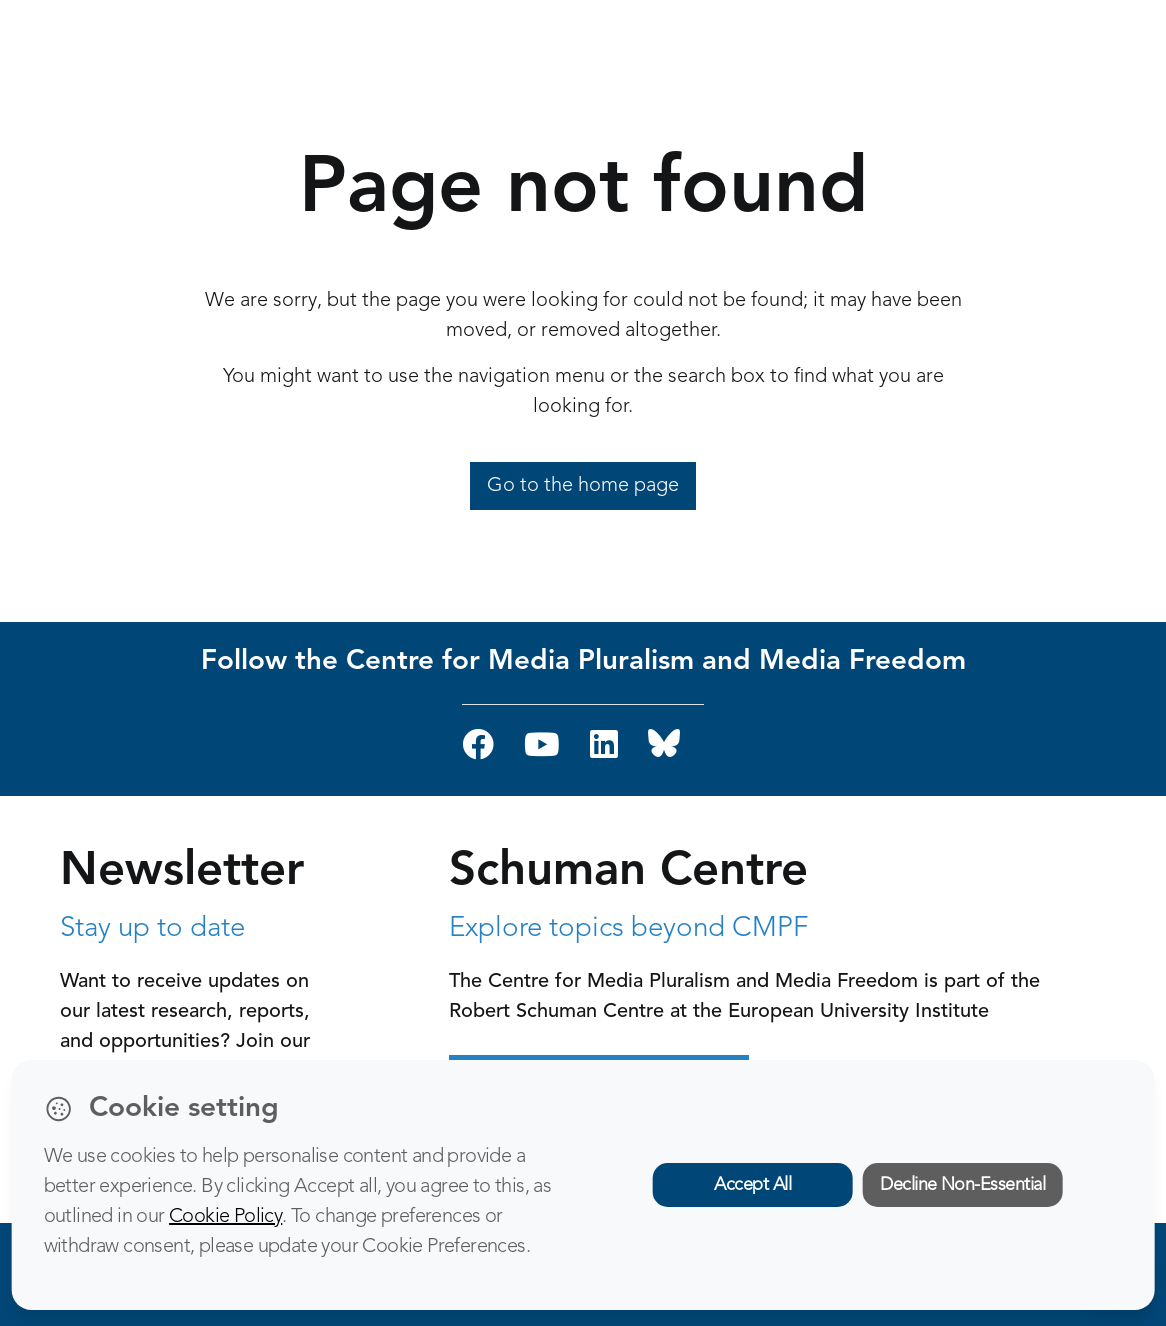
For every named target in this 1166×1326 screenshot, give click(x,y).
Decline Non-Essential (962, 1185)
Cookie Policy (225, 1217)
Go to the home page (583, 486)
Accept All (752, 1185)
